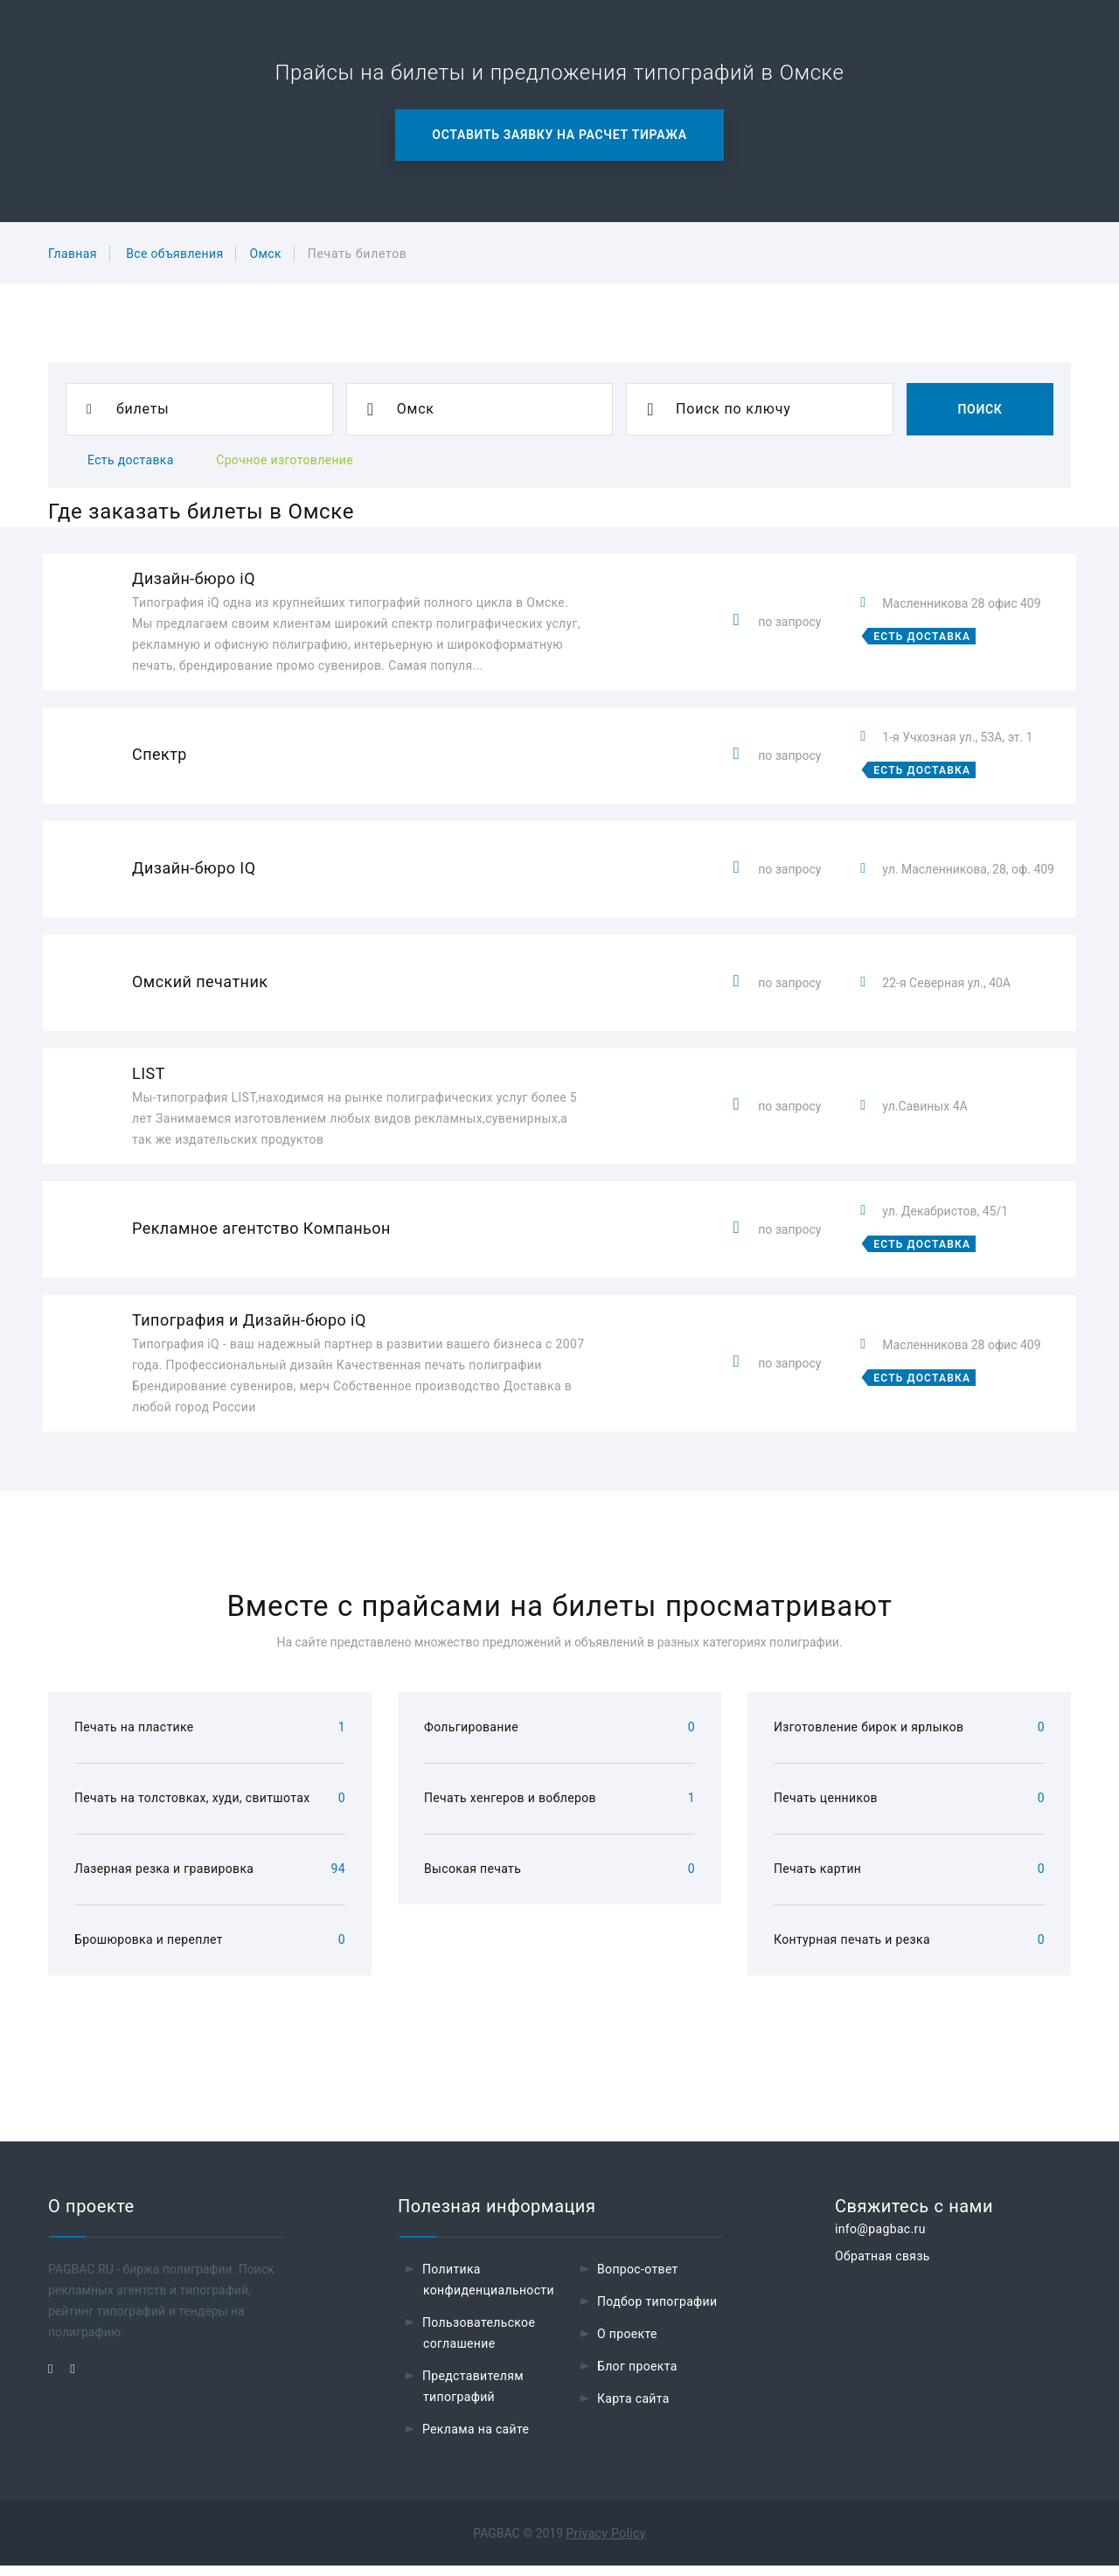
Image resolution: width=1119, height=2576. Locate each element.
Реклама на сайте (475, 2440)
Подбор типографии (657, 2312)
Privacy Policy (606, 2544)
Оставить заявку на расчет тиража (559, 134)
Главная (72, 254)
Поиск (979, 409)
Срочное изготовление (284, 460)
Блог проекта (637, 2377)
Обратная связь (882, 2266)
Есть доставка (130, 460)
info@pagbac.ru (880, 2239)
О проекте (627, 2344)
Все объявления (174, 254)
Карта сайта (633, 2409)
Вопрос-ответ (637, 2280)
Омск (265, 254)
